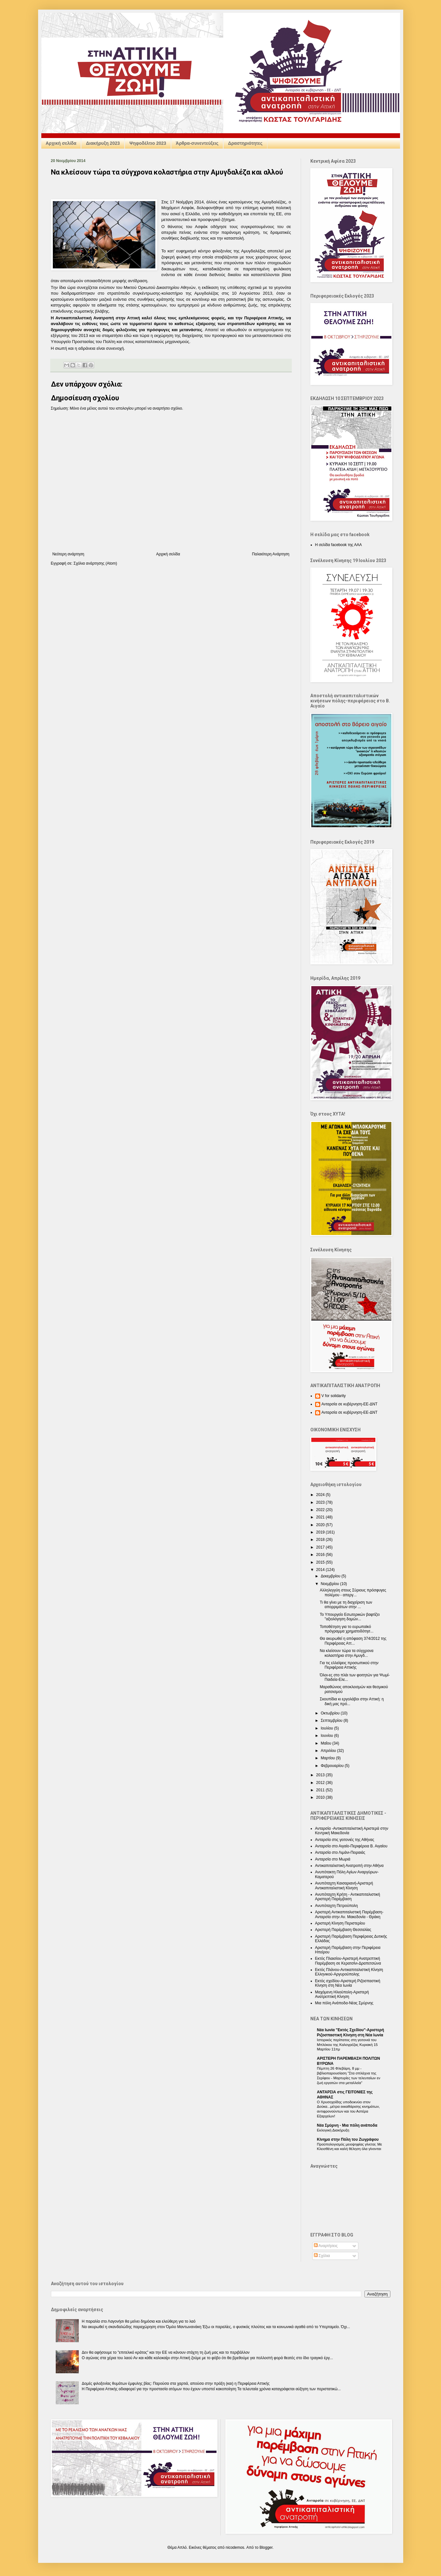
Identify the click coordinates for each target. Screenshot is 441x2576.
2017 (321, 1547)
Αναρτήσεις (326, 2246)
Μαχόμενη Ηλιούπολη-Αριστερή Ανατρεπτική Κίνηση (342, 1994)
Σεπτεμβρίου (332, 1720)
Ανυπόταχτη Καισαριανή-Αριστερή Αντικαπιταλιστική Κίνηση (344, 1885)
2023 (321, 1502)
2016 (321, 1554)
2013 (321, 1775)
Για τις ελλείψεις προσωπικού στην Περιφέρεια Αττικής (349, 1665)
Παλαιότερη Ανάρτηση (271, 554)
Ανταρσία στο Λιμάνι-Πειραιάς (340, 1852)
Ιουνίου (327, 1735)
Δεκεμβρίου (331, 1576)
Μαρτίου (328, 1758)
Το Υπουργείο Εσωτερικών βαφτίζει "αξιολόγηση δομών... (350, 1616)
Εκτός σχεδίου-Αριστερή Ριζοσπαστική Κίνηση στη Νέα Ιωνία (347, 1983)
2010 (321, 1797)
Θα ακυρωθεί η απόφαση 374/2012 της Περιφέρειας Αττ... (353, 1640)
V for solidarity (334, 1396)
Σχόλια (322, 2255)
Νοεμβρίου (330, 1584)
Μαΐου (326, 1743)
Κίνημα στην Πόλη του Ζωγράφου (348, 2139)
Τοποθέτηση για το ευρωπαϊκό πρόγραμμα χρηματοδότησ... (346, 1628)
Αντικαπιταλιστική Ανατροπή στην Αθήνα (349, 1865)
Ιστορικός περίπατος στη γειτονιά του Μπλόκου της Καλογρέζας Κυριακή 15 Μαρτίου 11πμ (347, 2044)
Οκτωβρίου (330, 1713)
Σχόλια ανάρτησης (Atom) (95, 563)
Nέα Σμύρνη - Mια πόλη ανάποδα (347, 2125)
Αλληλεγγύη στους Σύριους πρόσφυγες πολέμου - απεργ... (353, 1592)
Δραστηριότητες (245, 143)
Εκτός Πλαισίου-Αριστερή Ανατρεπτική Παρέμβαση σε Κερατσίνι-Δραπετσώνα (348, 1960)
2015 (321, 1562)
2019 (321, 1532)
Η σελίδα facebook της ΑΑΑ (338, 545)
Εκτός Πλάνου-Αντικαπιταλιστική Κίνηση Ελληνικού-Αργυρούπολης (349, 1971)
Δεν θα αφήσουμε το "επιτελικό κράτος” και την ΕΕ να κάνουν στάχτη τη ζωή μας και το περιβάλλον (165, 2352)
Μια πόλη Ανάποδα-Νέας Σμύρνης (344, 2003)
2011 (321, 1790)
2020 (321, 1525)
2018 (321, 1539)
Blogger (266, 2547)
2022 (321, 1510)
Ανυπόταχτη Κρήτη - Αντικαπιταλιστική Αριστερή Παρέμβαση (347, 1896)
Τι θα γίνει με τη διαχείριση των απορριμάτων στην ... (346, 1604)
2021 (321, 1517)
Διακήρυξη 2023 (103, 143)
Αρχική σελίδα (61, 143)
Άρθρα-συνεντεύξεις (197, 143)
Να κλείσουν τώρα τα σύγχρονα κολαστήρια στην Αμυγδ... (346, 1652)
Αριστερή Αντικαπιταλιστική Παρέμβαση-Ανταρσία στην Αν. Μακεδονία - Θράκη (349, 1914)
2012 (321, 1782)
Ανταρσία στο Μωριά (332, 1859)
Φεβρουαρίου (333, 1765)
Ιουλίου (327, 1728)
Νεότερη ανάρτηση (68, 554)
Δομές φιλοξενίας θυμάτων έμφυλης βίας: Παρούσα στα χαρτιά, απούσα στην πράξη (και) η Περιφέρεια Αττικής (175, 2383)
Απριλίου (329, 1750)
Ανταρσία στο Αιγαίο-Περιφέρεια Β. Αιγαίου (351, 1846)
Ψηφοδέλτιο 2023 (147, 143)
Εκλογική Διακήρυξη (333, 2130)
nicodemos (235, 2547)
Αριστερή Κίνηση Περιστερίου (340, 1923)
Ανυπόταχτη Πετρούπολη (336, 1905)
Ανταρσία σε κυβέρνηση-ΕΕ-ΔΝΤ (350, 1404)
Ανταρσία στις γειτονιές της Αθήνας (344, 1839)
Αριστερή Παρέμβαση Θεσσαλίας (343, 1929)
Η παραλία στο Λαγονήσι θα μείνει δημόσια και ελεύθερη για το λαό (138, 2321)
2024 (321, 1494)
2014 (321, 1569)
